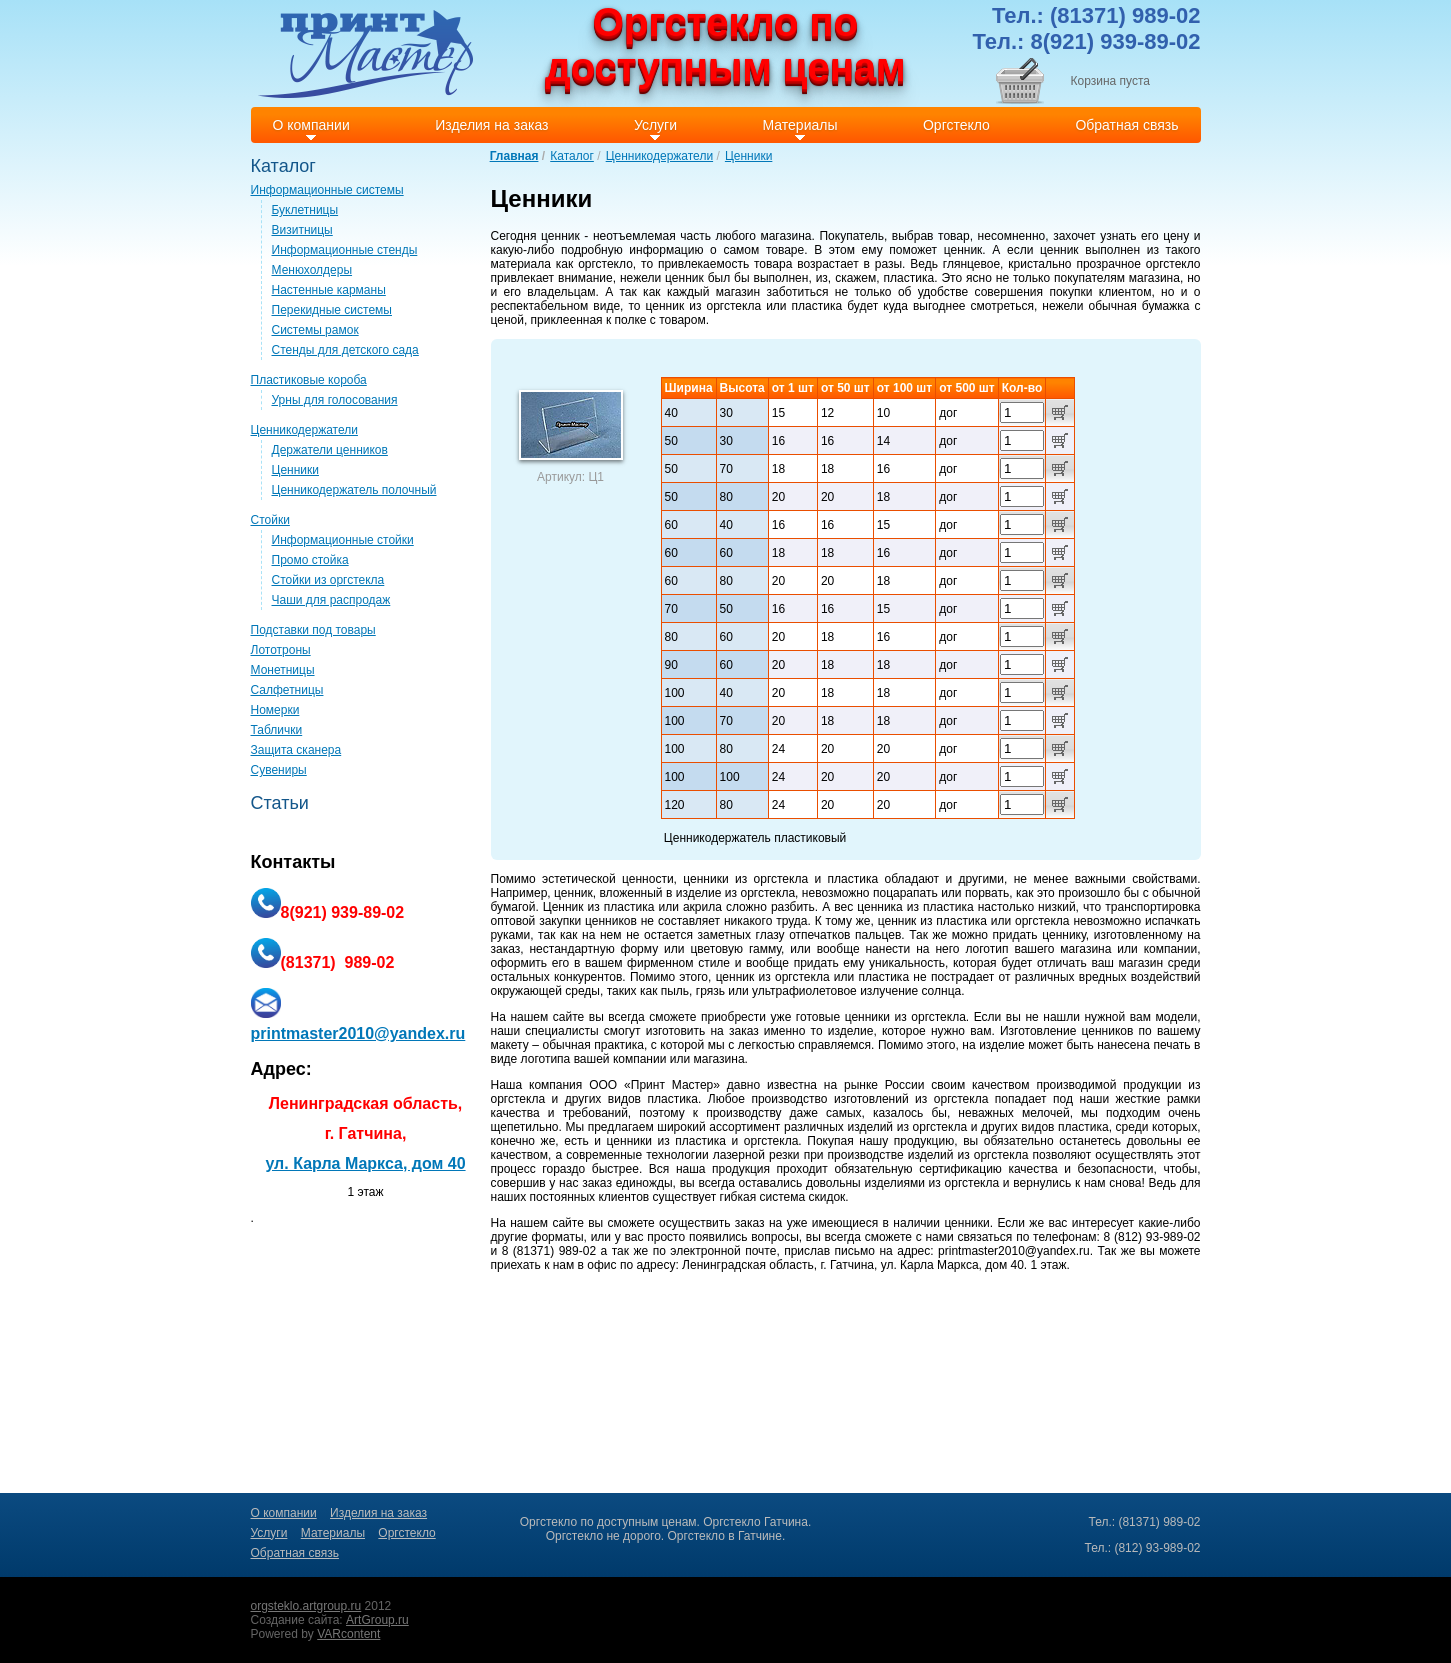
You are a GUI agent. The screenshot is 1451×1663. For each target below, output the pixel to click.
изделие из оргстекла (735, 893)
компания (555, 1085)
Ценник (563, 907)
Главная (514, 156)
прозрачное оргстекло (1138, 264)
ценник (560, 236)
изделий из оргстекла (907, 1127)
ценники (705, 879)
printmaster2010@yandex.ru (1014, 1251)
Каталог (572, 156)
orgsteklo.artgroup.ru (306, 1606)
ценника (880, 907)
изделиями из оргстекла (931, 1183)
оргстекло (605, 264)
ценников (611, 921)
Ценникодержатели (659, 156)
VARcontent (348, 1634)
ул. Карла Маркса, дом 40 (365, 1163)
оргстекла (734, 306)
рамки (1184, 1099)
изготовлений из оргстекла (911, 1099)
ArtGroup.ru (377, 1620)
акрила (702, 907)
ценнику (1064, 935)
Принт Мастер (672, 1085)
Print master (366, 53)
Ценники (748, 156)
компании (1171, 949)
